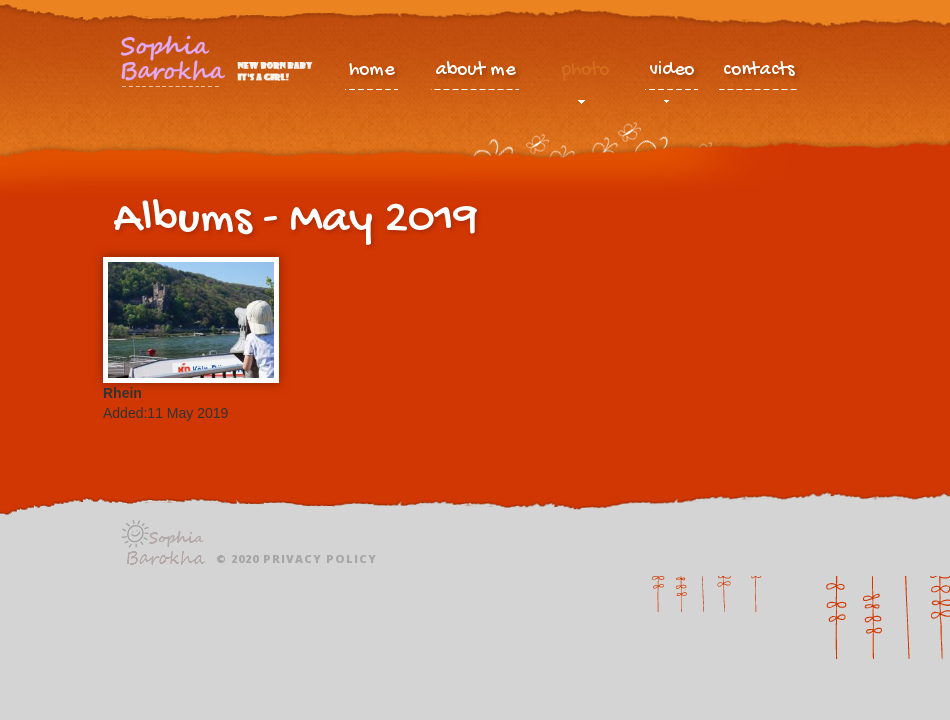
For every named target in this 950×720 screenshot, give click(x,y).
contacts (759, 71)
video (671, 75)
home (371, 71)
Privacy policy (320, 558)
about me (475, 71)
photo (585, 75)
